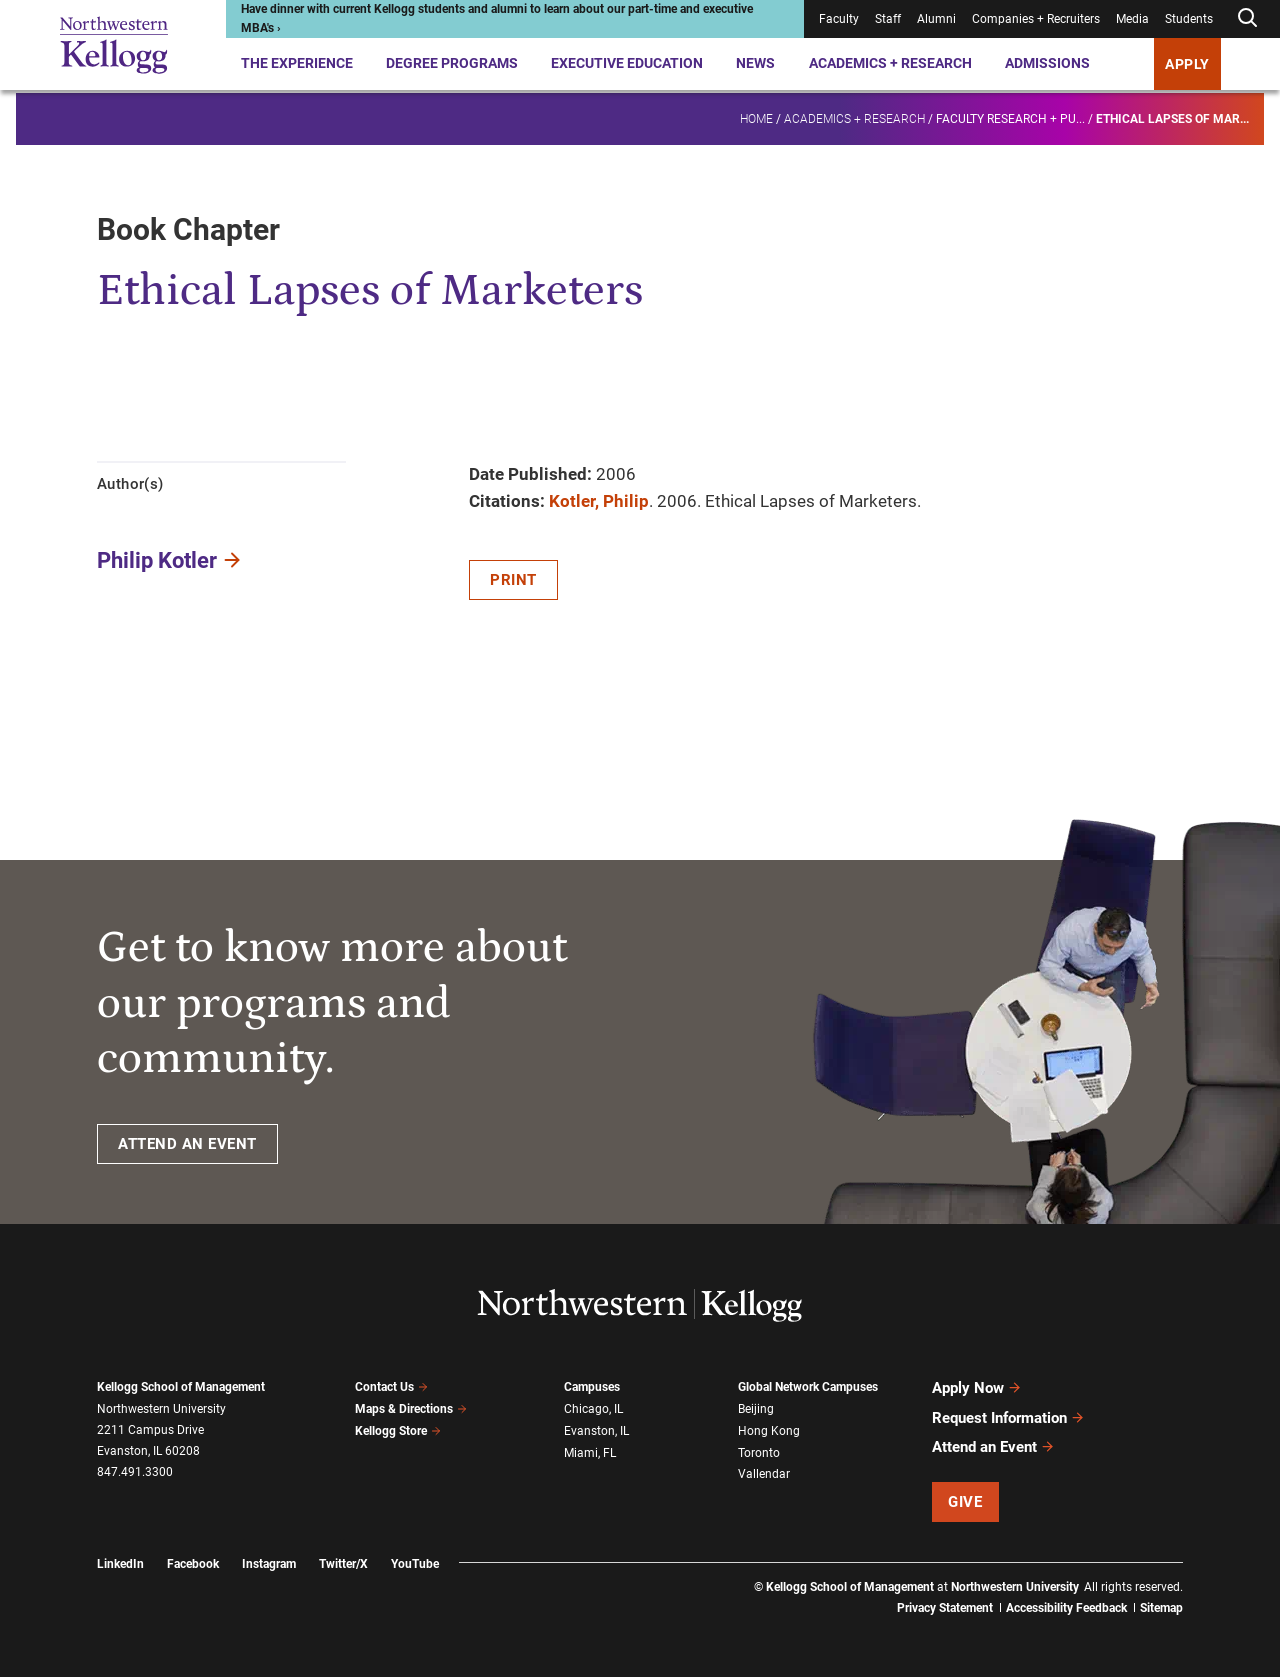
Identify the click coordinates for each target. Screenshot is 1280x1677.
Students (1189, 19)
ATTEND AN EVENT (187, 1144)
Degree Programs (452, 63)
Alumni (936, 19)
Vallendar (764, 1474)
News (755, 63)
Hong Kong (769, 1431)
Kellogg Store (398, 1430)
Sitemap (1161, 1607)
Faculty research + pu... (1010, 116)
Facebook (193, 1563)
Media (1132, 19)
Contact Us (391, 1387)
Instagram (269, 1563)
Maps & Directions (411, 1409)
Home (756, 116)
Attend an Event (993, 1446)
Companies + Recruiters (1036, 19)
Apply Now (977, 1388)
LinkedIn (120, 1563)
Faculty (839, 19)
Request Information (1008, 1417)
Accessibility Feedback (1066, 1607)
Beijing (756, 1409)
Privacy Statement (945, 1607)
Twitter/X (343, 1563)
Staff (888, 19)
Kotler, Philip (599, 501)
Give (965, 1501)
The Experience (297, 63)
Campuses (592, 1387)
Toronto (759, 1452)
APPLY (1187, 64)
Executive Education (627, 63)
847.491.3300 (135, 1472)
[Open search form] (1247, 18)
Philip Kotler (157, 560)
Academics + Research (890, 63)
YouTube (415, 1563)
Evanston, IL (596, 1431)
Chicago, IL (593, 1409)
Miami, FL (590, 1452)
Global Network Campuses (808, 1387)
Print (513, 580)
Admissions (1047, 63)
